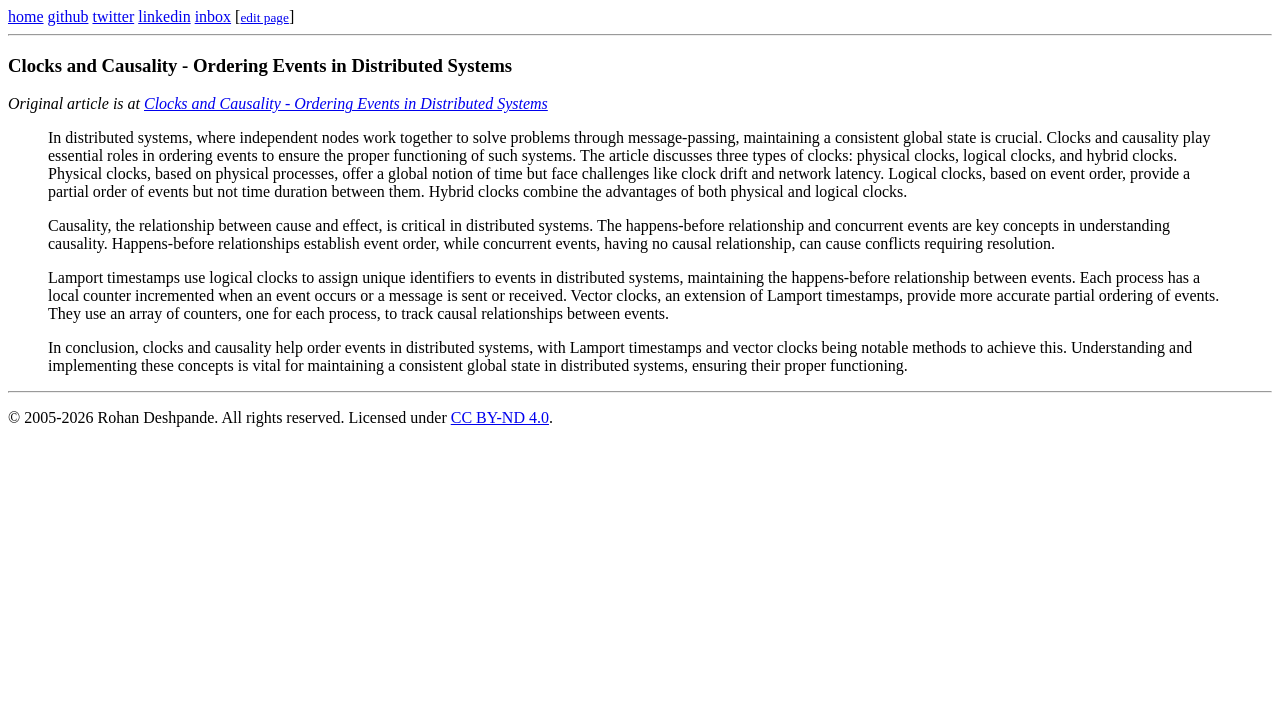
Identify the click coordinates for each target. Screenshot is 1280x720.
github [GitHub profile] (68, 16)
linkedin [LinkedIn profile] (164, 16)
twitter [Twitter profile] (113, 16)
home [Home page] (26, 16)
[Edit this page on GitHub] (264, 16)
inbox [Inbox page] (213, 16)
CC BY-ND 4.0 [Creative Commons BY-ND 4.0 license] (500, 417)
